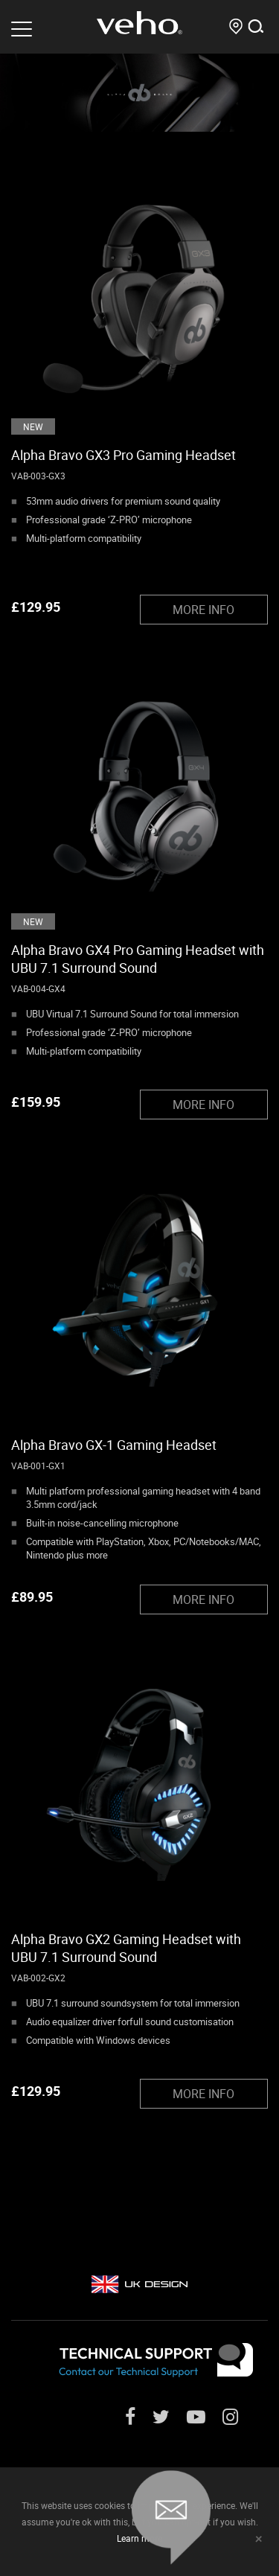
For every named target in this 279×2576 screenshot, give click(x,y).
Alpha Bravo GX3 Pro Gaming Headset (123, 455)
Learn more (139, 2538)
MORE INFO (203, 609)
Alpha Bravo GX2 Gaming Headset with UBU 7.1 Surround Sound (126, 1948)
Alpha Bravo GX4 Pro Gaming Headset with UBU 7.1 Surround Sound (137, 959)
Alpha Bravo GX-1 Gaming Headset (114, 1445)
